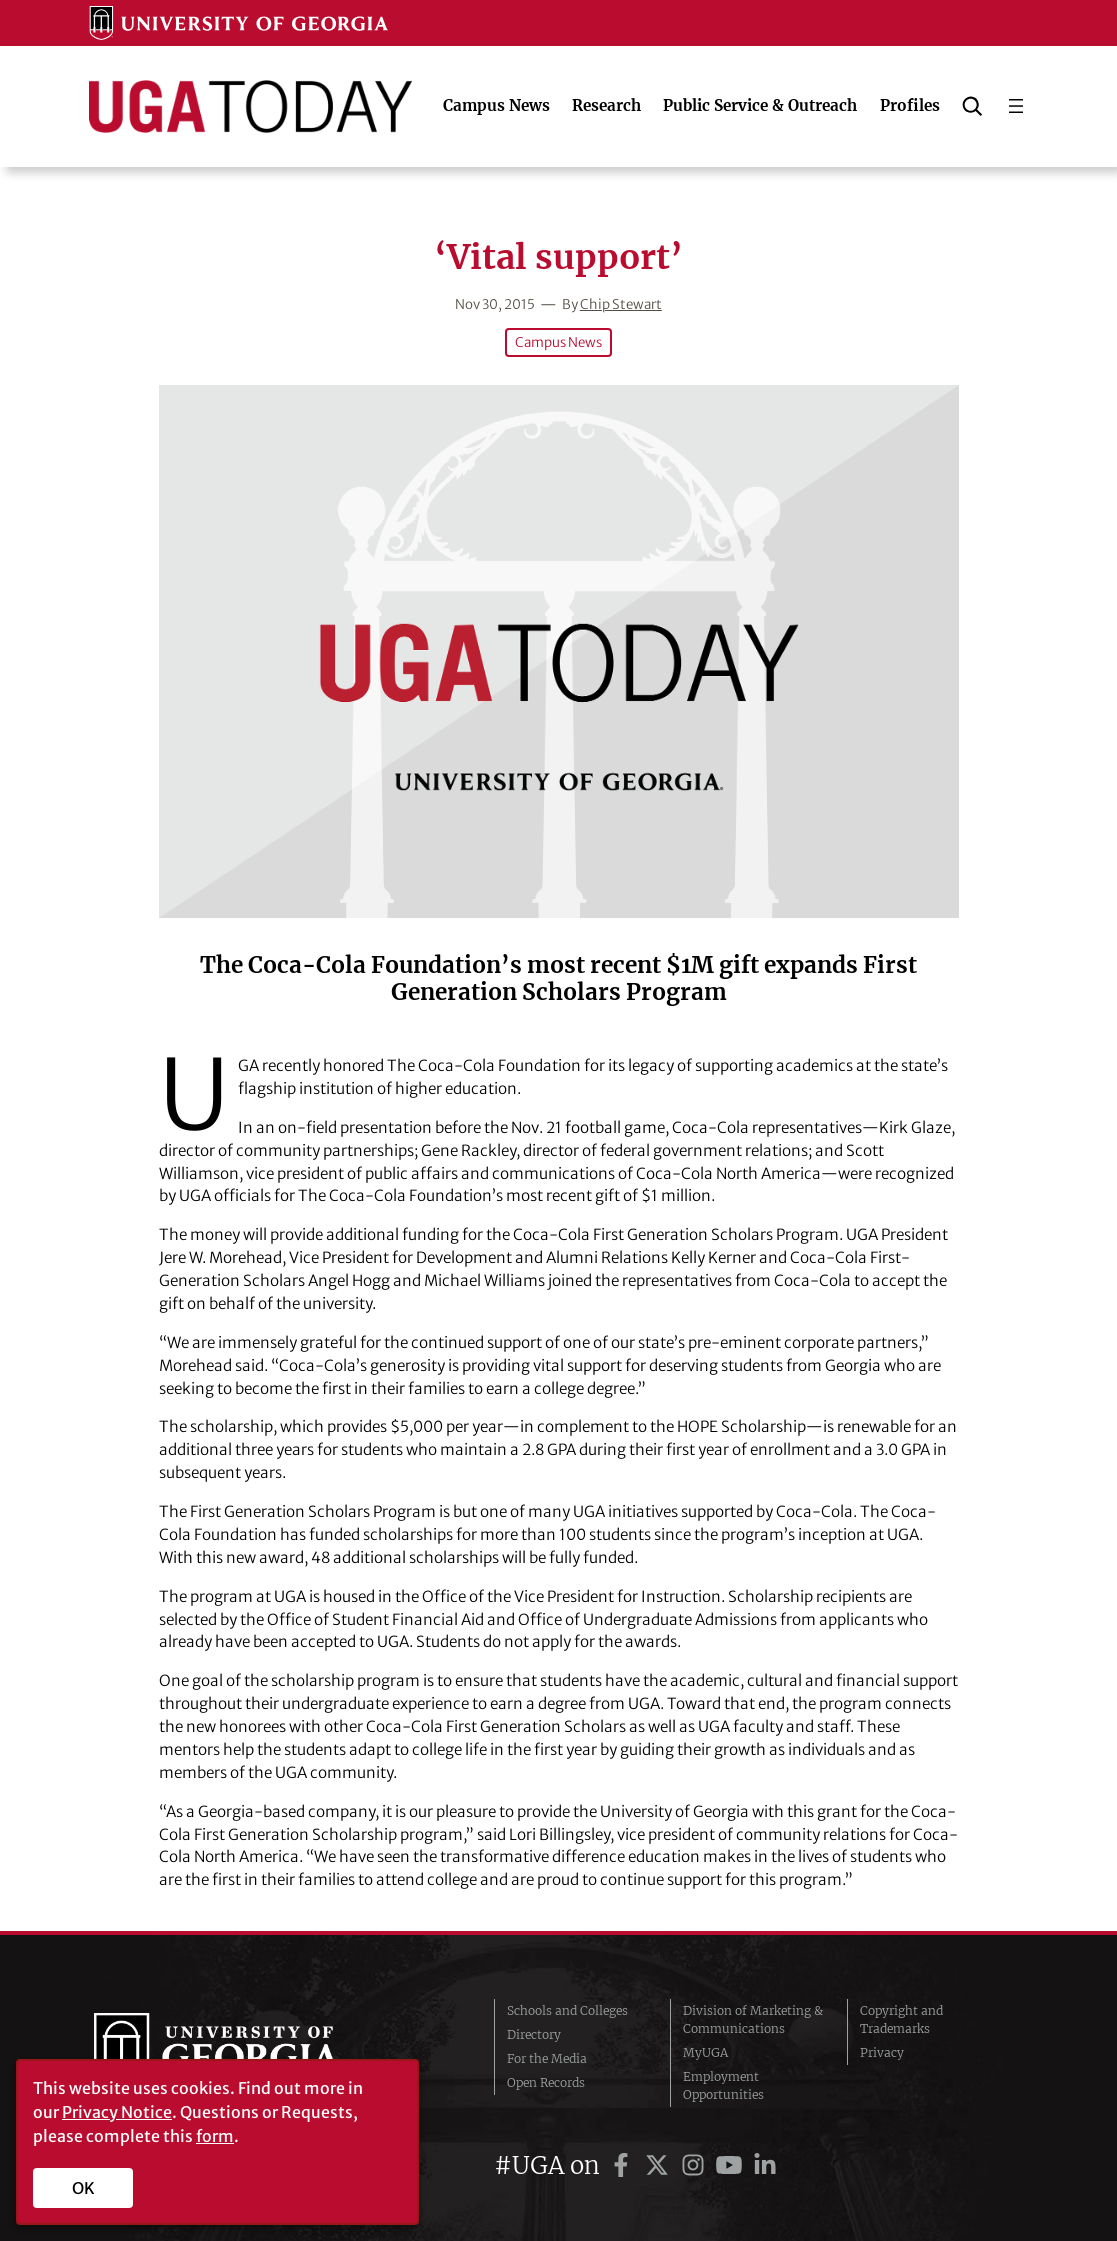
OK (83, 2188)
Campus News (558, 342)
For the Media (547, 2058)
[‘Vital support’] (559, 651)
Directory (534, 2034)
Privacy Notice (117, 2112)
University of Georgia (244, 2053)
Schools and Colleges (567, 2010)
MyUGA (705, 2052)
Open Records (546, 2082)
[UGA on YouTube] (732, 2165)
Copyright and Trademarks (901, 2019)
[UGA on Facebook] (624, 2165)
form (215, 2136)
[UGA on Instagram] (696, 2165)
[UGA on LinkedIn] (765, 2165)
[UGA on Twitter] (660, 2165)
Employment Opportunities (723, 2085)
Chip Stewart (621, 304)
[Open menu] (1016, 106)
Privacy (882, 2052)
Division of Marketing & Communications (753, 2019)
